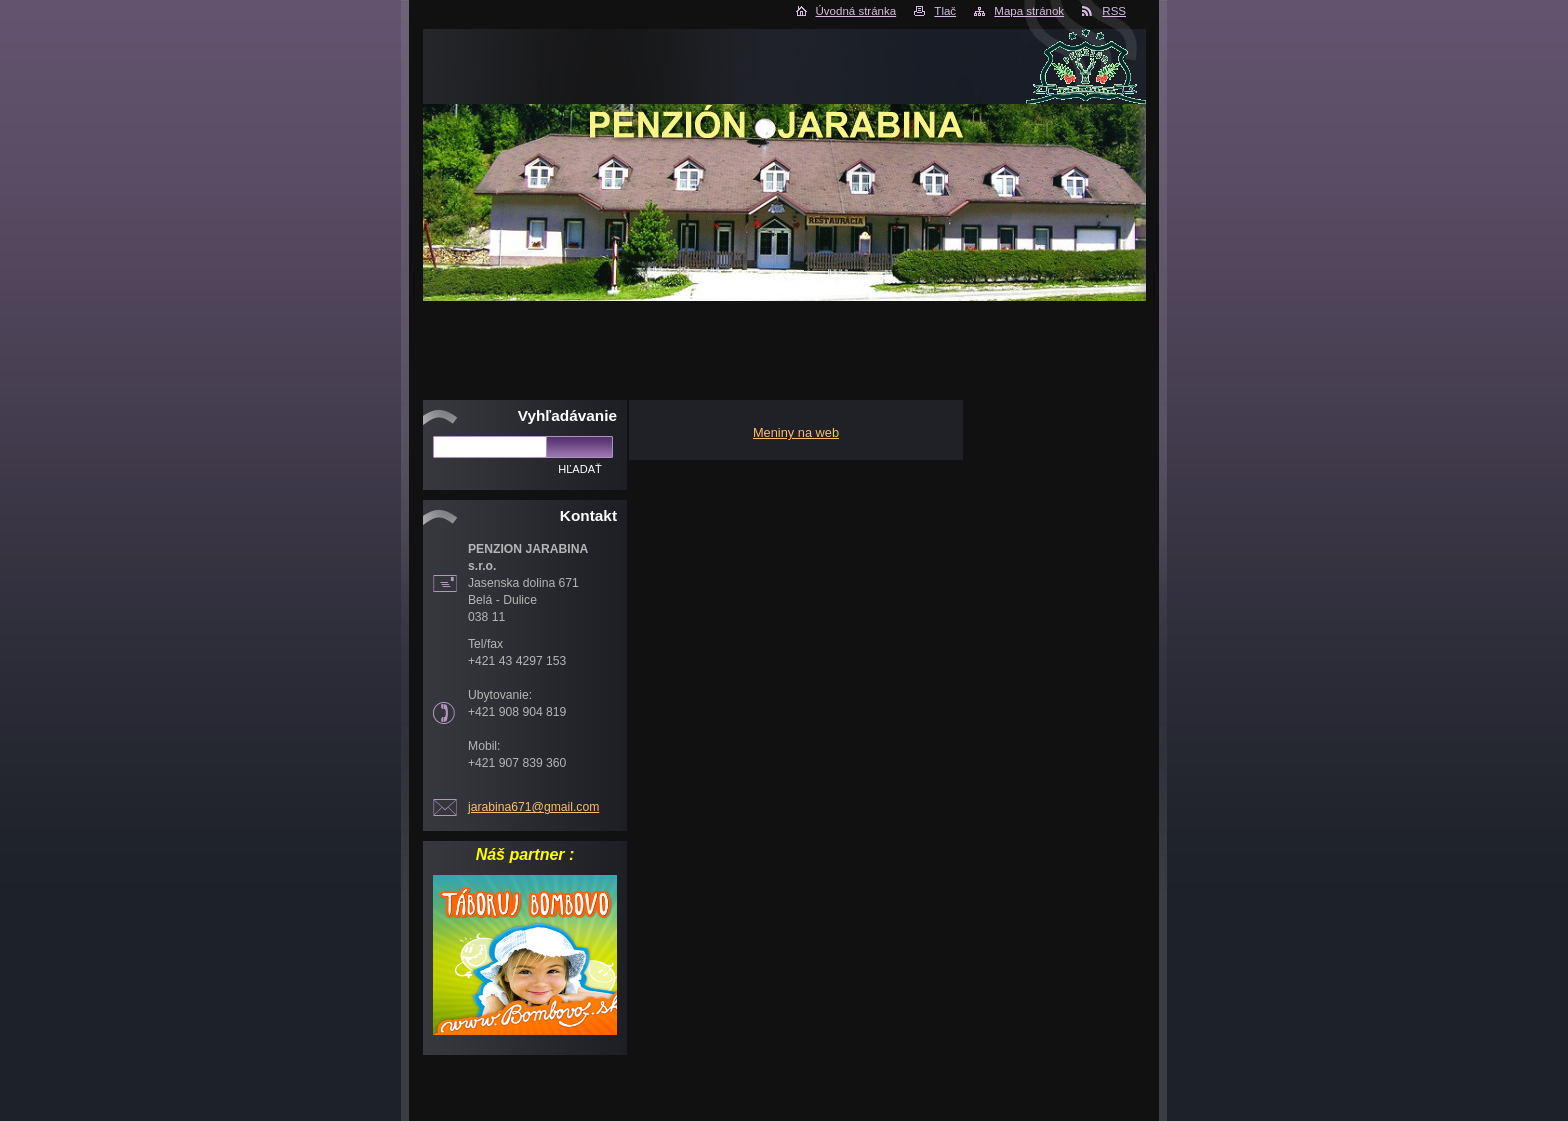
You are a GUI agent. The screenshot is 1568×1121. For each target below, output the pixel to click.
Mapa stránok (1029, 11)
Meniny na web (796, 432)
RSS (1114, 11)
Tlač (945, 11)
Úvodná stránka (856, 11)
